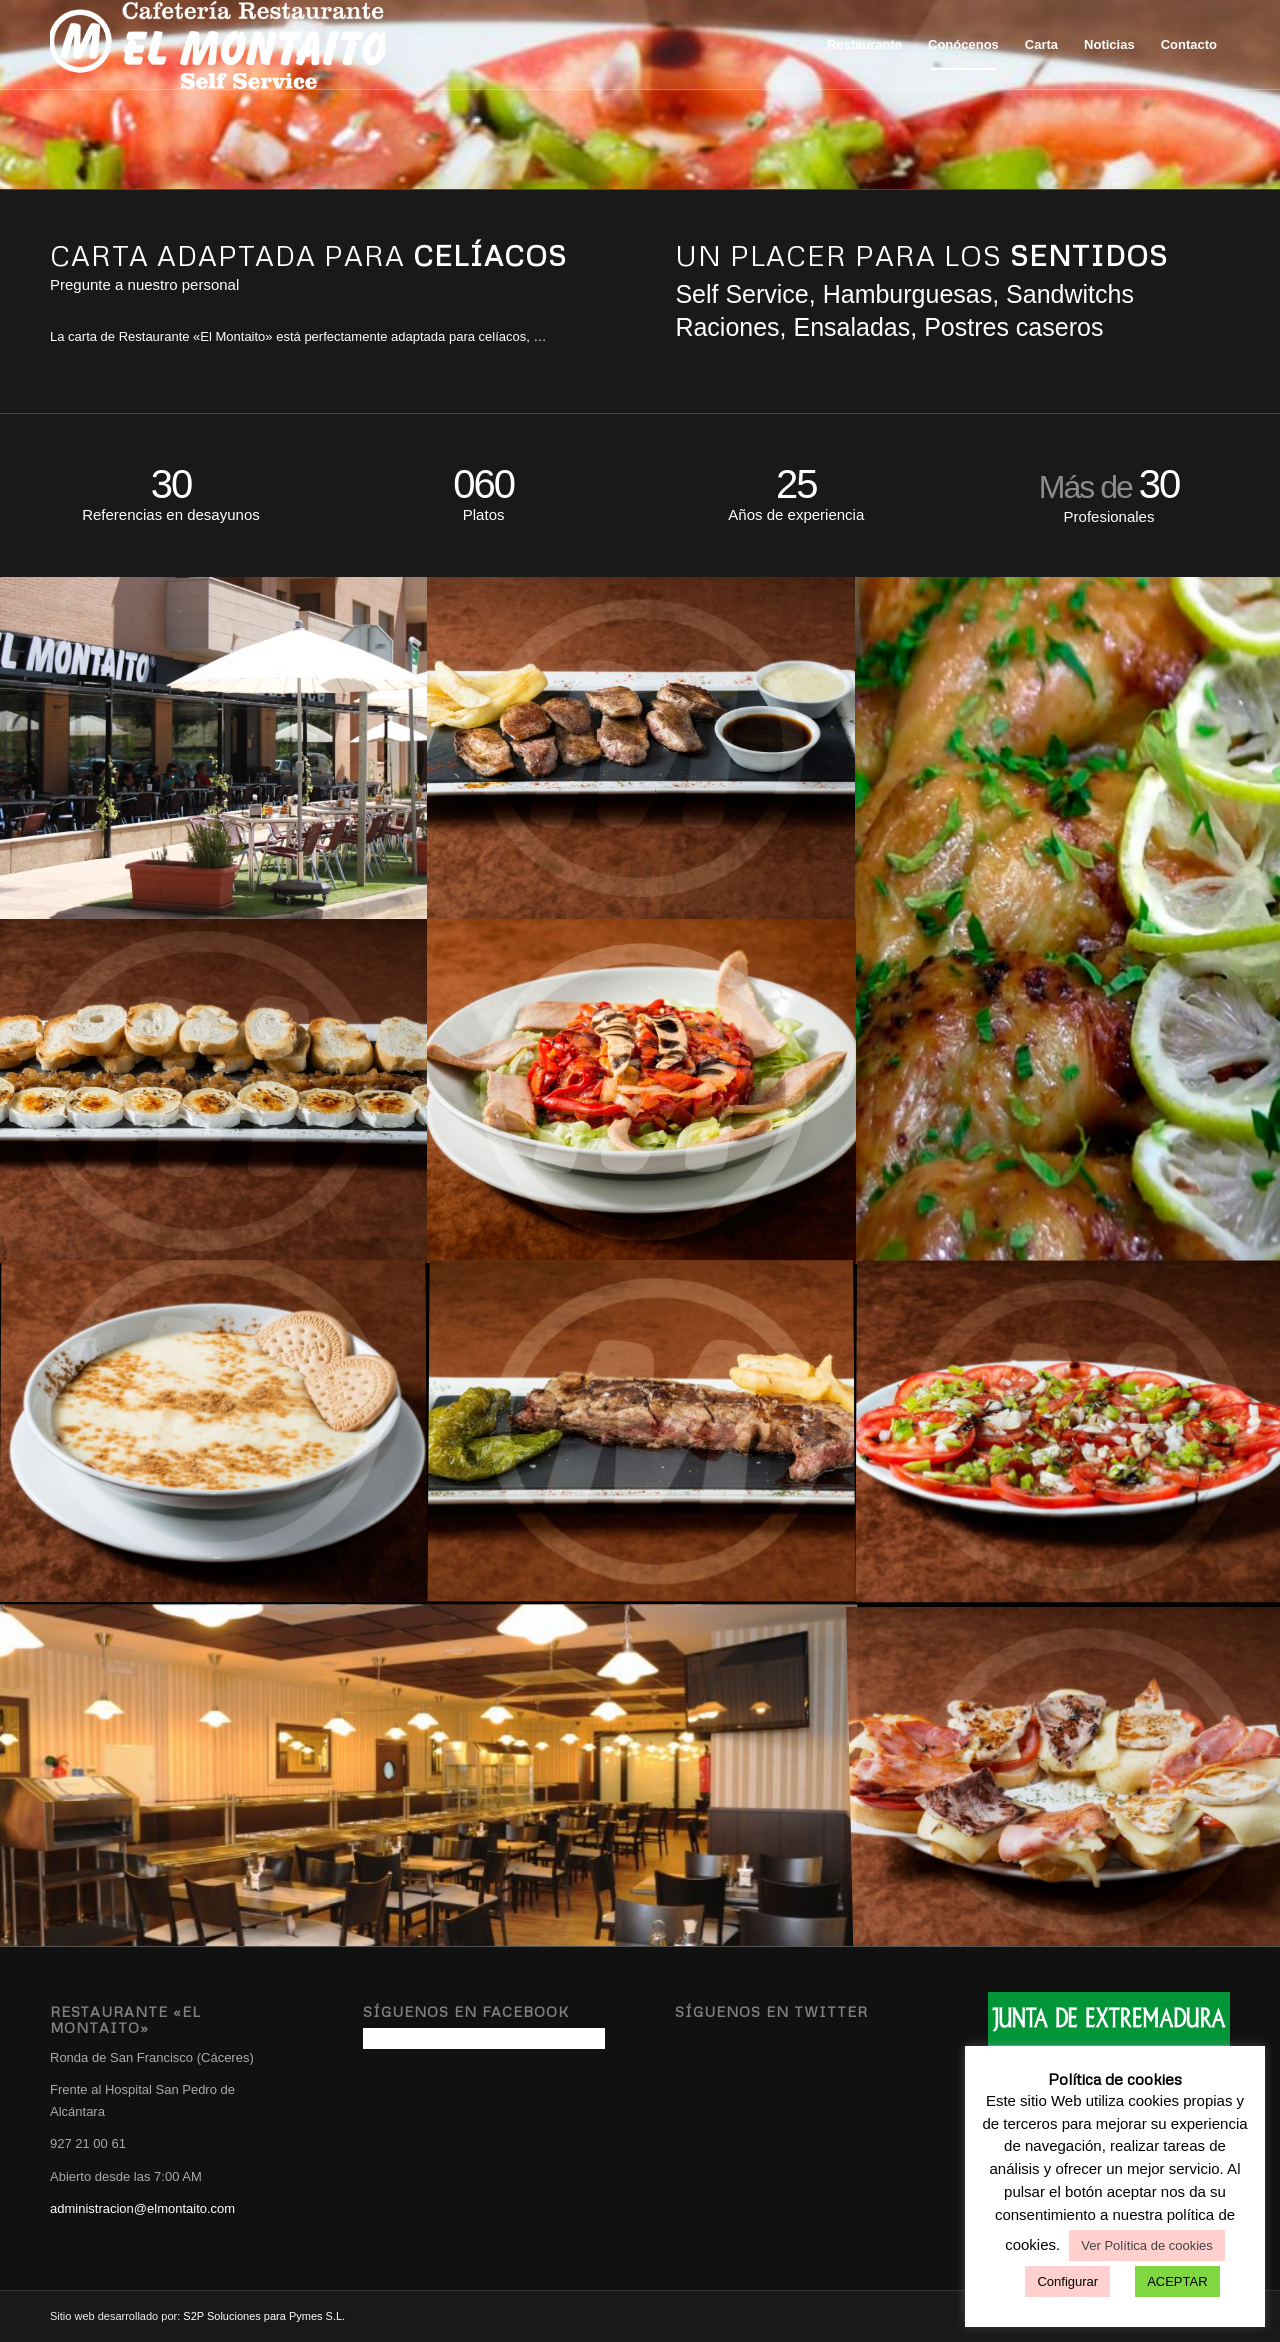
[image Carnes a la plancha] (642, 1432)
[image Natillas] (214, 1432)
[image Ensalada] (642, 1090)
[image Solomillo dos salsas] (642, 748)
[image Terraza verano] (214, 748)
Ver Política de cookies (1147, 2245)
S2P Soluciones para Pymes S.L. (264, 2316)
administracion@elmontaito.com (142, 2208)
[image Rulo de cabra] (214, 1090)
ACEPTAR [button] (1177, 2281)
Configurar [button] (1067, 2281)
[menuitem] (864, 45)
